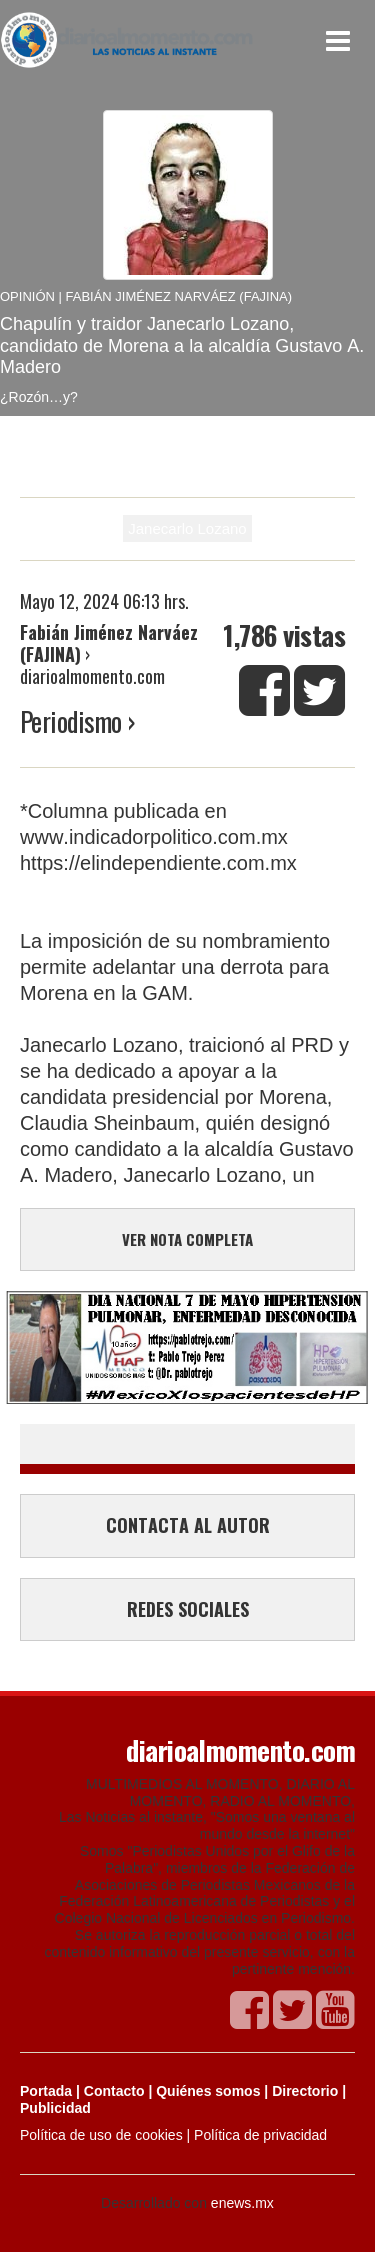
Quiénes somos (208, 2091)
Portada (46, 2091)
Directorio (305, 2091)
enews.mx (242, 2203)
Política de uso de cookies (101, 2135)
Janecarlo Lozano (187, 528)
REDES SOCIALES (188, 1609)
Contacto (114, 2091)
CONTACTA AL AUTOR (188, 1525)
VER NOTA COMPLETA (187, 1239)
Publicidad (55, 2108)
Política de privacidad (260, 2135)
